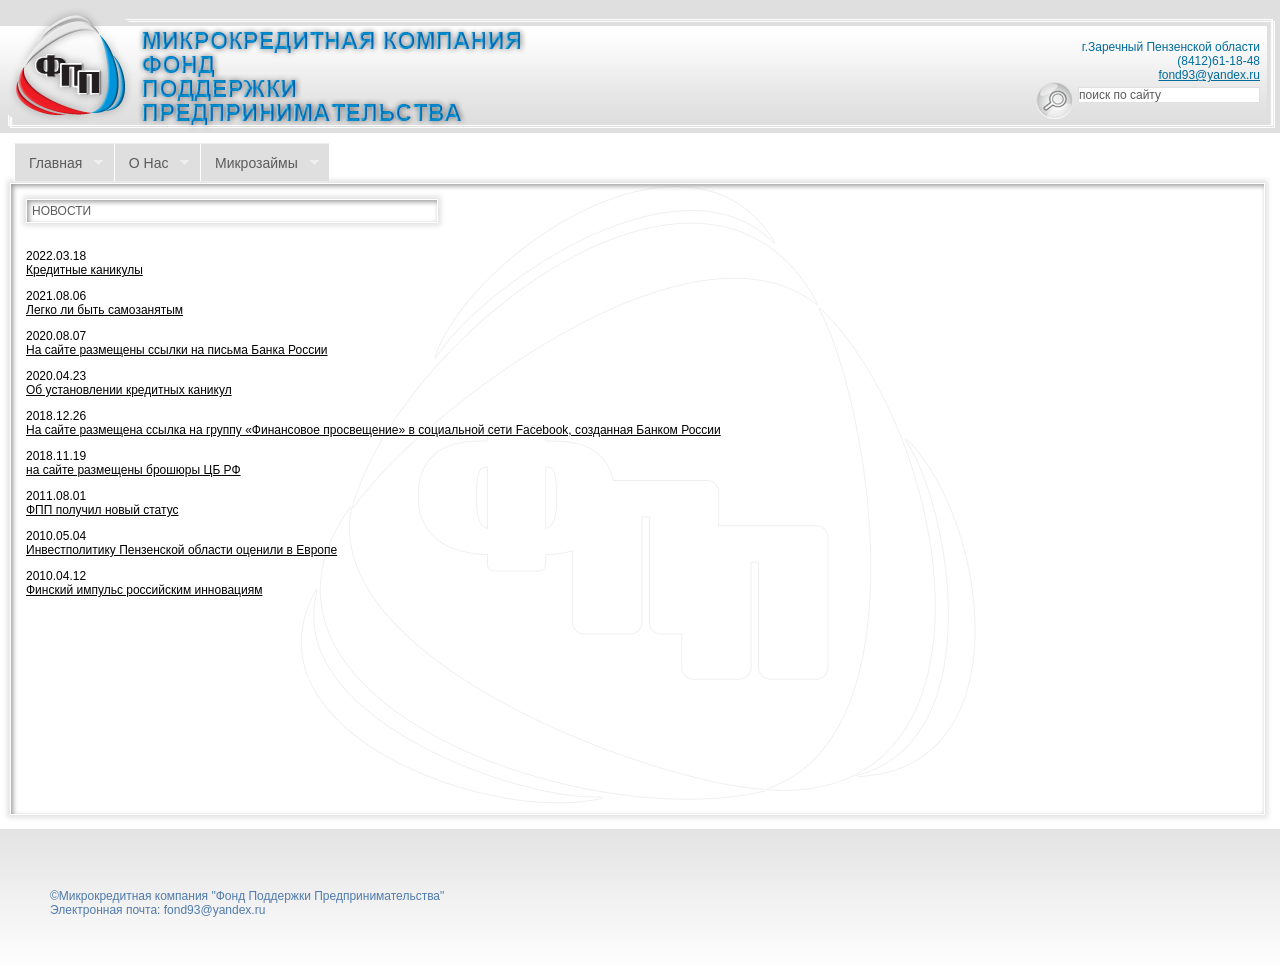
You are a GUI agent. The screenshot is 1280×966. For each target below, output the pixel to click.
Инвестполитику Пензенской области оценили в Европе (181, 550)
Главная (58, 164)
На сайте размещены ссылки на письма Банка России (177, 350)
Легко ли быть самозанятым (104, 310)
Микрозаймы (259, 164)
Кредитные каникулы (84, 270)
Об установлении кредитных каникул (129, 390)
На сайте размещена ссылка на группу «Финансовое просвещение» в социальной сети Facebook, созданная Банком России (373, 430)
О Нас (152, 164)
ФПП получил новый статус (102, 510)
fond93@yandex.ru (1209, 75)
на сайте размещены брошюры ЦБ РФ (133, 470)
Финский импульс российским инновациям (144, 590)
